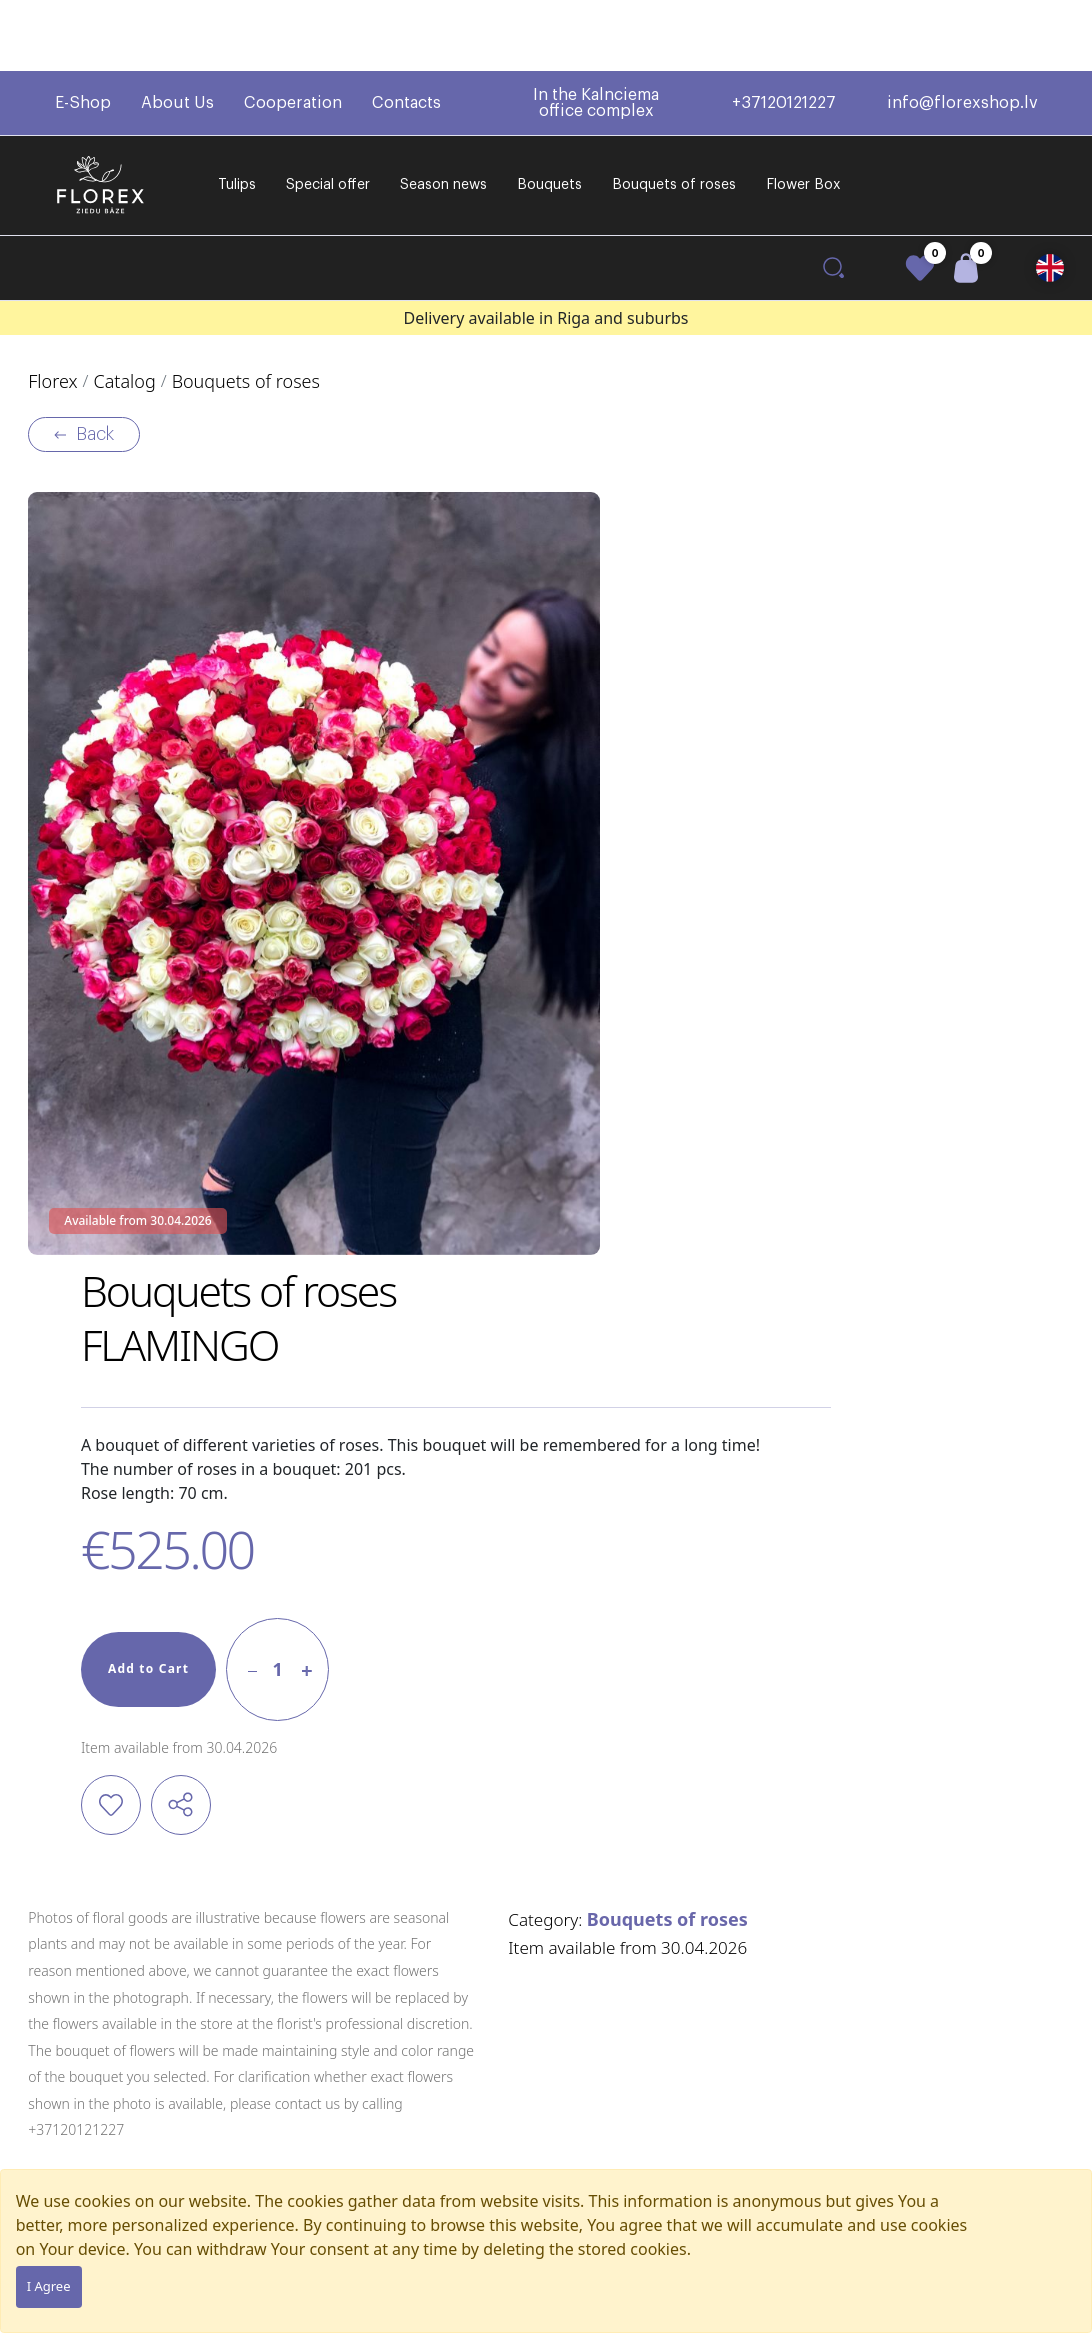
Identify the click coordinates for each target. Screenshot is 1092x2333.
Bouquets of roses (674, 114)
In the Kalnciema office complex (596, 32)
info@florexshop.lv (962, 32)
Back (96, 374)
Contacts (406, 32)
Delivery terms (505, 2066)
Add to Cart (528, 895)
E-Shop (83, 32)
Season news (443, 114)
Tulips (237, 114)
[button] (1050, 197)
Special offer (328, 114)
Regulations (497, 2035)
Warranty (489, 2128)
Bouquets (549, 114)
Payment (488, 2097)
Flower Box (803, 114)
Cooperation (293, 32)
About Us (177, 32)
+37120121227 (784, 32)
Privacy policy (502, 2159)
